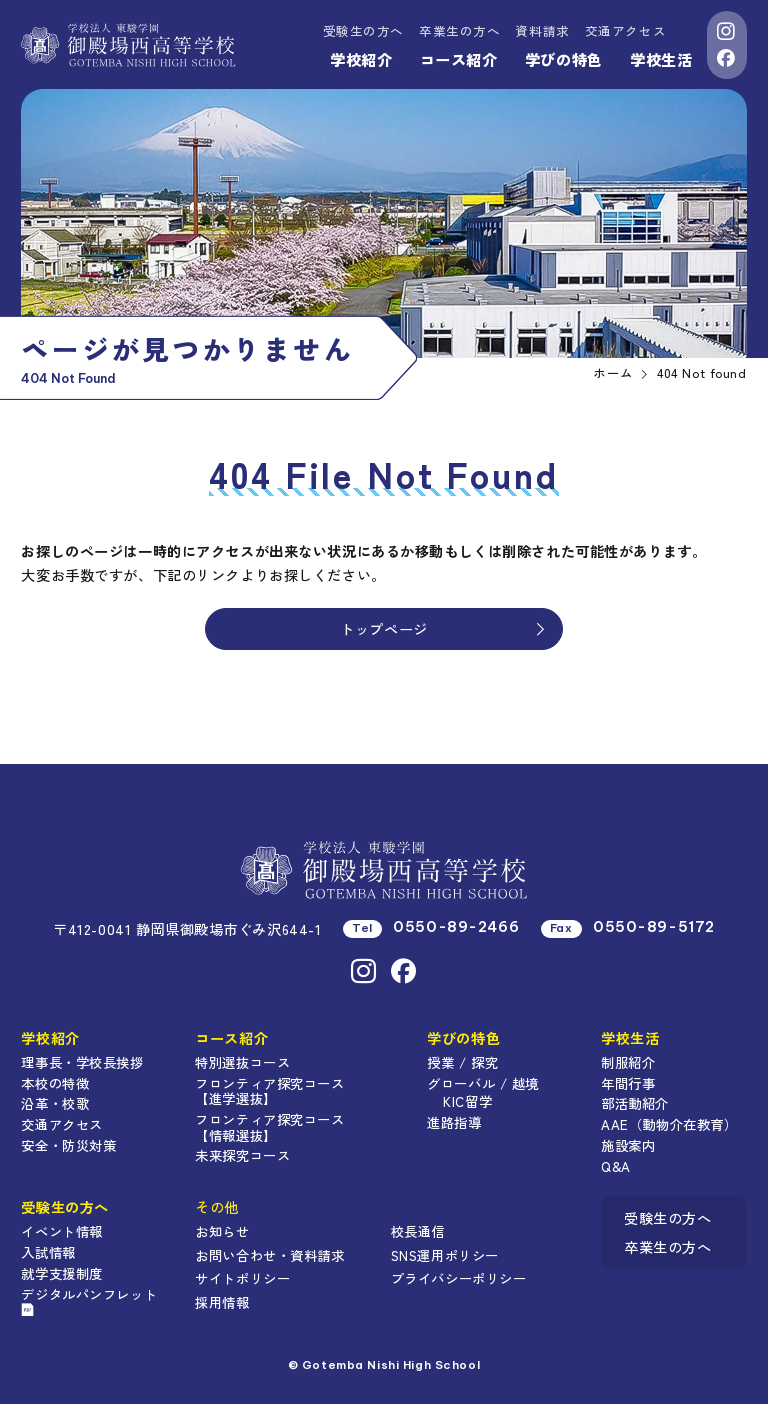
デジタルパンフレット (89, 1300)
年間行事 (628, 1083)
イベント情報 (61, 1231)
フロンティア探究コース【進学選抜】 (269, 1091)
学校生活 (661, 59)
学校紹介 (361, 59)
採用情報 (222, 1302)
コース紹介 (459, 59)
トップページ (443, 628)
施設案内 (628, 1145)
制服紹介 (628, 1062)
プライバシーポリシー (459, 1278)
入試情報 (48, 1252)
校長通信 (418, 1231)
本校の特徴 (55, 1083)
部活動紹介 (635, 1103)
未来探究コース (242, 1155)
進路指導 (454, 1122)
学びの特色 (564, 59)
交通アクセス (625, 30)
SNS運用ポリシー (445, 1255)
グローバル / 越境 (483, 1083)
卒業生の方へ (459, 30)
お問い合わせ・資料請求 (269, 1255)
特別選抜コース (242, 1062)
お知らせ (222, 1231)
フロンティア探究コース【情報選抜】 (269, 1127)
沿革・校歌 (55, 1103)
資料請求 (542, 30)
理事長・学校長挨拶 (82, 1062)
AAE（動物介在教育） (669, 1124)
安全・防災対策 (68, 1145)
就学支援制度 (61, 1273)
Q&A (616, 1166)
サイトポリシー (242, 1278)
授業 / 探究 (462, 1062)
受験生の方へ (363, 30)
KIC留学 (467, 1101)
